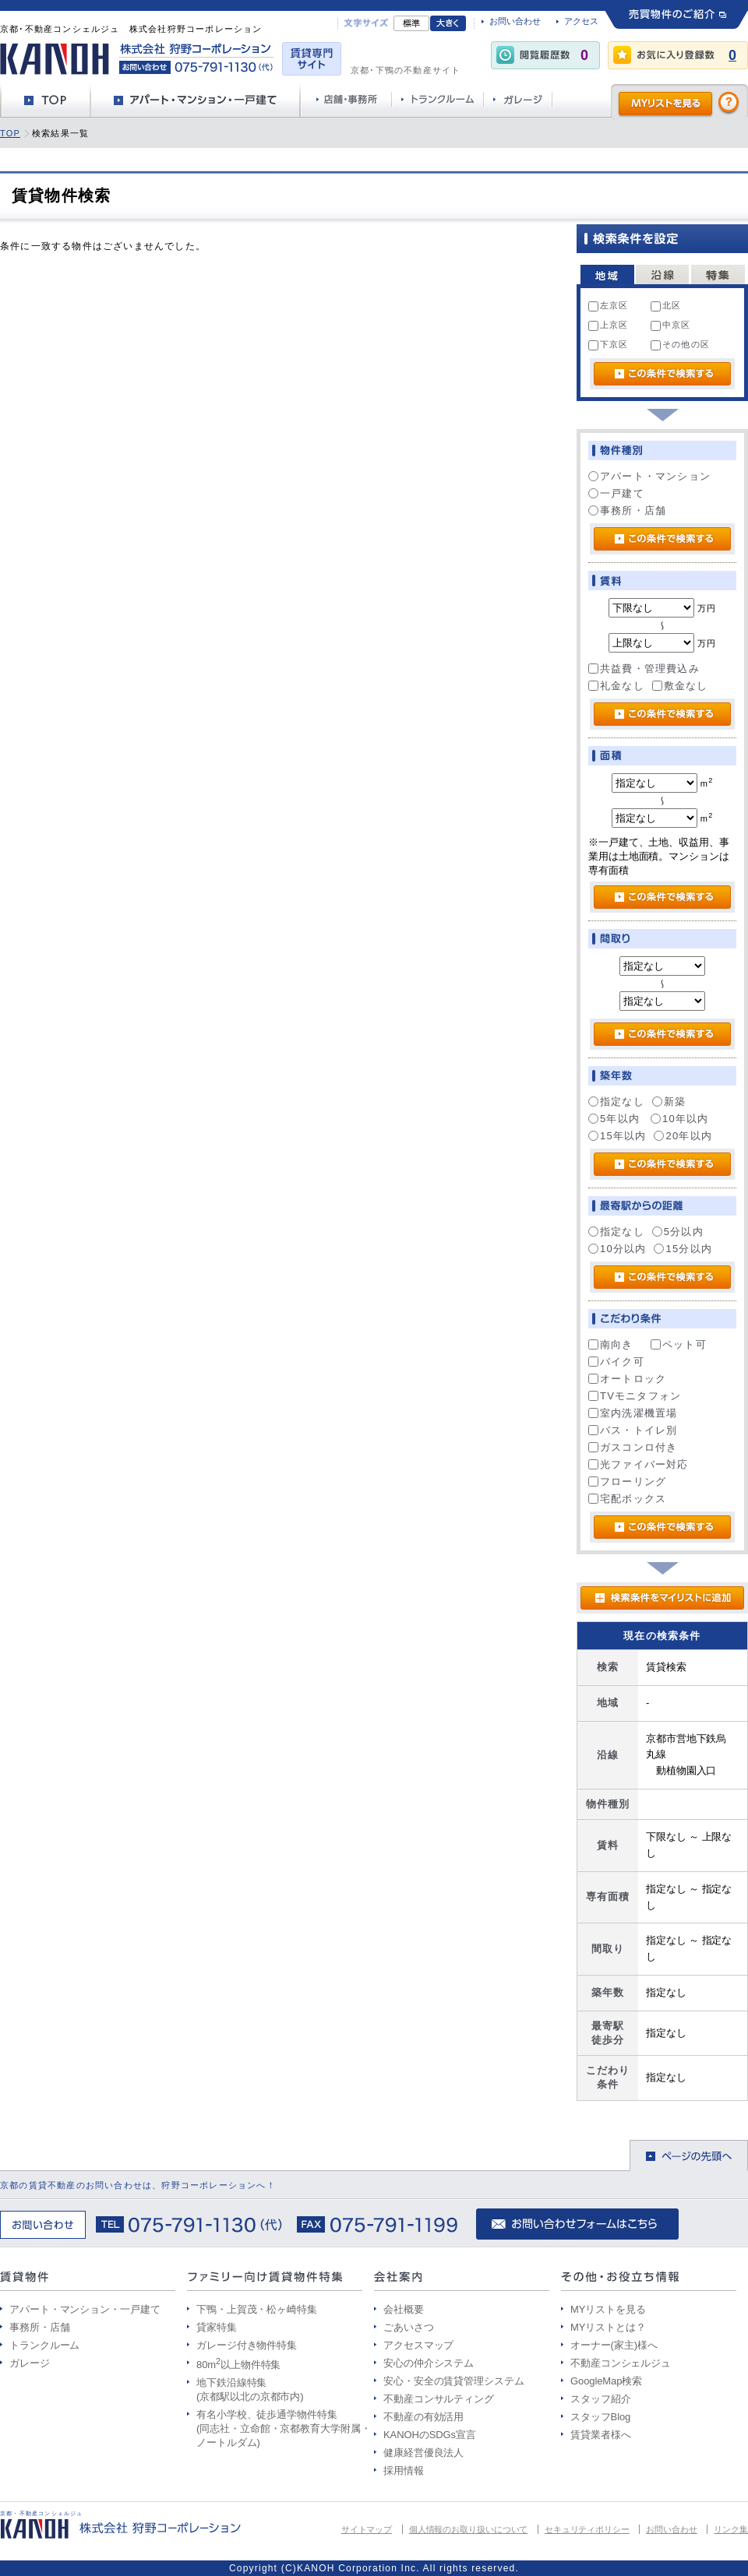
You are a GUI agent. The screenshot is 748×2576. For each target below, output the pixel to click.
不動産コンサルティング (438, 2399)
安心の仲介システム (428, 2363)
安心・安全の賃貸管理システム (453, 2381)
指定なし (616, 1101)
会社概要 (403, 2309)
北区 (666, 306)
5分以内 (678, 1231)
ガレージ (29, 2363)
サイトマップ (366, 2529)
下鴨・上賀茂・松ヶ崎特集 (256, 2309)
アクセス (581, 21)
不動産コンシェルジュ (620, 2363)
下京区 (608, 345)
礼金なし (616, 686)
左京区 (608, 306)
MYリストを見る (608, 2309)
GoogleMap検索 (606, 2381)
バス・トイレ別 (632, 1430)
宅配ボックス (627, 1498)
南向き (610, 1344)
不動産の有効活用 (423, 2417)
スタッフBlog (600, 2417)
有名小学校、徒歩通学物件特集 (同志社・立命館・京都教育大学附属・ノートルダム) (283, 2428)
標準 (411, 23)
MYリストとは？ (608, 2327)
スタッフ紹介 (600, 2399)
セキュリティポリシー (587, 2529)
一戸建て (616, 493)
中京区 (671, 325)
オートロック (627, 1379)
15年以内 (617, 1136)
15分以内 (682, 1249)
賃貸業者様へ (600, 2435)
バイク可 (616, 1361)
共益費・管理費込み (644, 668)
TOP (10, 133)
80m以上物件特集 (238, 2364)
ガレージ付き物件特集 (246, 2345)
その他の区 (680, 345)
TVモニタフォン (634, 1396)
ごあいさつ (408, 2327)
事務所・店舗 (627, 510)
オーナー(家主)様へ (614, 2345)
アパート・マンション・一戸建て (85, 2309)
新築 (669, 1101)
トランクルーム (44, 2345)
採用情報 (403, 2470)
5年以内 (614, 1118)
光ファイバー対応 (638, 1464)
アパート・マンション (649, 476)
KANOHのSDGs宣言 (429, 2435)
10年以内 (679, 1118)
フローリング (627, 1481)
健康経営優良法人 (423, 2452)
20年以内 (682, 1136)
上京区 (608, 325)
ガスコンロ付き (632, 1447)
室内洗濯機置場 (632, 1413)
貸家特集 (216, 2327)
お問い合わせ (514, 21)
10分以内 (617, 1249)
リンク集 (731, 2529)
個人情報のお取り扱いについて (468, 2529)
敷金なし (680, 686)
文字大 (448, 23)
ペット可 (679, 1344)
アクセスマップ (418, 2345)
